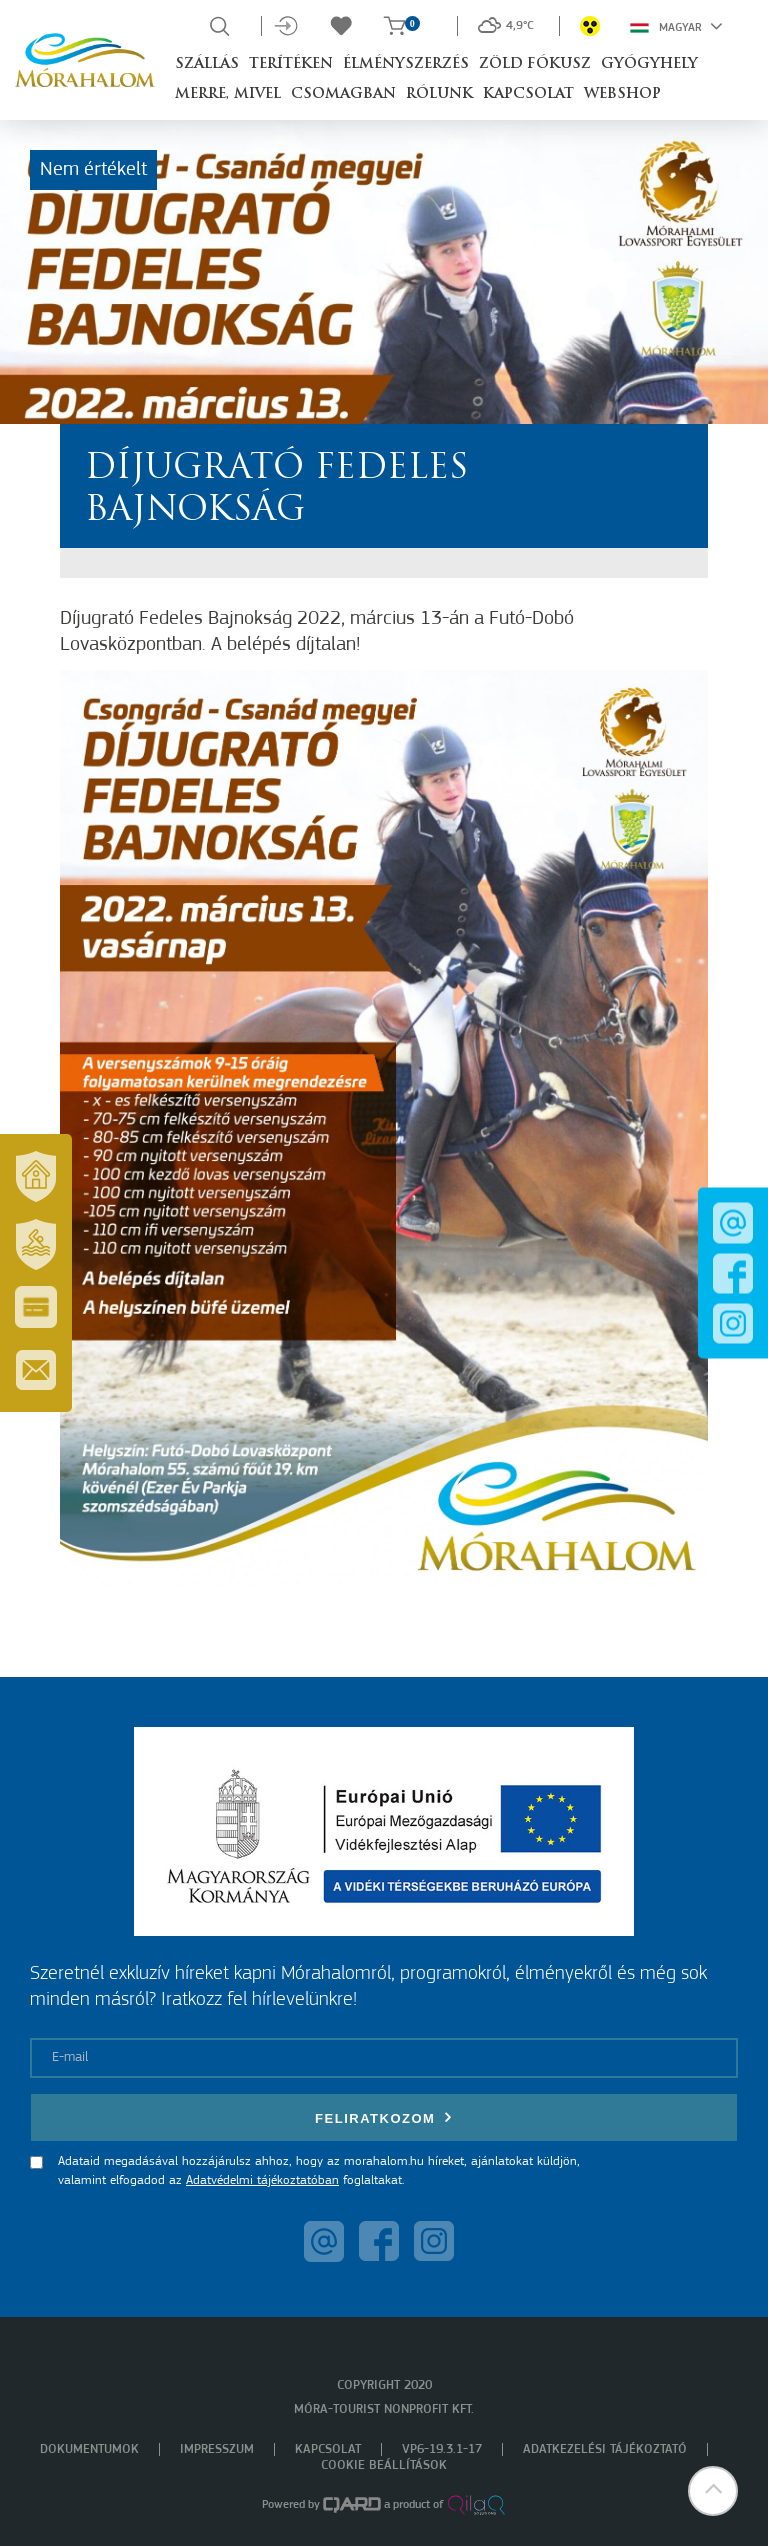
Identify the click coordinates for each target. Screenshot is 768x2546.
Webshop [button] (622, 94)
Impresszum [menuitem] (217, 2449)
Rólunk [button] (439, 94)
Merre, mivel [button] (228, 94)
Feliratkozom (384, 2117)
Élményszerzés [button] (406, 64)
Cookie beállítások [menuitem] (384, 2465)
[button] (713, 2491)
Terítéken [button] (291, 64)
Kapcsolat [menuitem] (328, 2449)
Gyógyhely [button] (649, 64)
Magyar (676, 26)
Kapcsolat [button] (528, 94)
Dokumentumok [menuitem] (89, 2449)
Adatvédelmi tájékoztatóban (262, 2180)
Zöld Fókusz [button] (535, 64)
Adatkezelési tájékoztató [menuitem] (605, 2449)
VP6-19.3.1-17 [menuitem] (442, 2449)
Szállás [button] (207, 64)
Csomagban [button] (343, 94)
